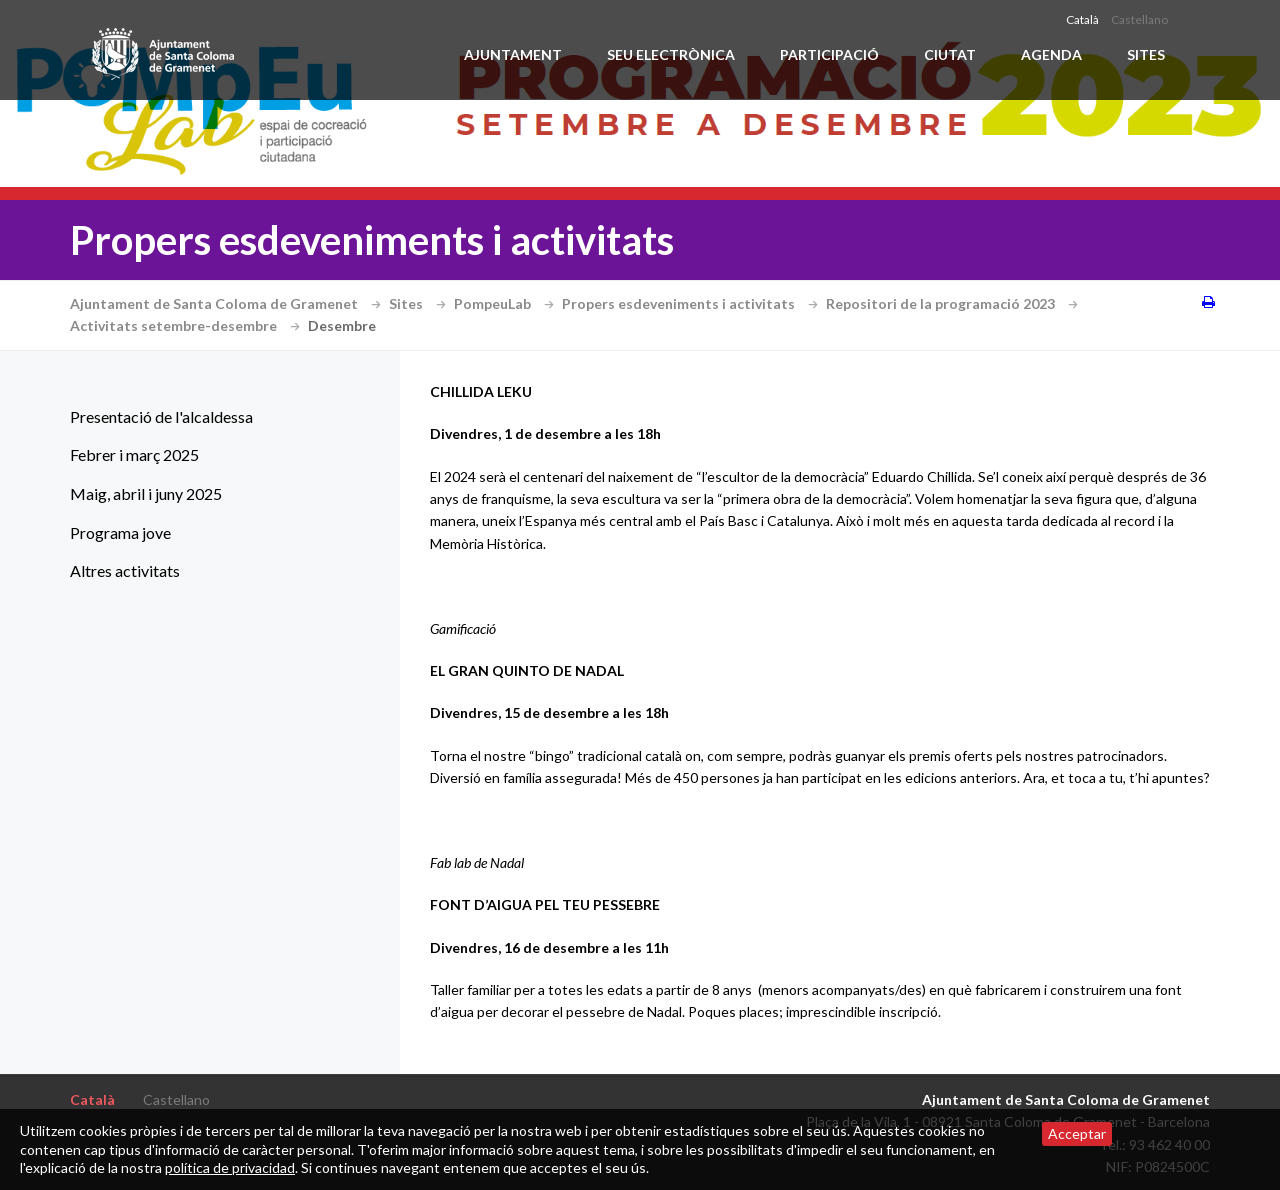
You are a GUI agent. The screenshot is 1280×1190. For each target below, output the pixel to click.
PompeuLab (506, 303)
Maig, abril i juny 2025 (146, 493)
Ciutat (950, 54)
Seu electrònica (671, 54)
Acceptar (1077, 1133)
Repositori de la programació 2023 (954, 303)
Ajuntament (513, 54)
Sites (1146, 54)
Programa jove (120, 532)
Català (1082, 19)
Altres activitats (125, 570)
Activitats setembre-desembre (187, 325)
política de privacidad (230, 1167)
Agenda (1051, 54)
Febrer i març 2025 (134, 454)
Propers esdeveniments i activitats (692, 303)
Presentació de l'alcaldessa (161, 416)
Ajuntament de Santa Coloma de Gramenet (228, 303)
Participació (829, 54)
